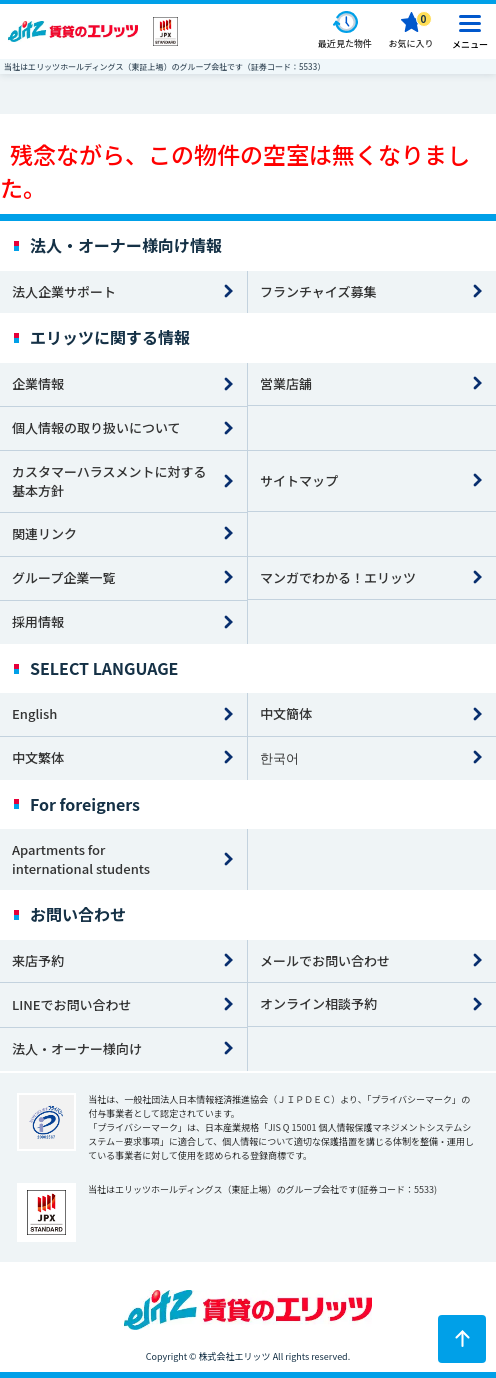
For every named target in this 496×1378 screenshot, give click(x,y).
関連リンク (44, 533)
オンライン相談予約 (318, 1003)
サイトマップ (299, 480)
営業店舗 (286, 383)
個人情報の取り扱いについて (96, 427)
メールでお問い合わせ (325, 960)
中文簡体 (286, 713)
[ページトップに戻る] (462, 1339)
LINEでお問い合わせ (72, 1004)
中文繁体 (38, 757)
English (34, 713)
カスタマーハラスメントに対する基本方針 (109, 481)
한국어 (279, 757)
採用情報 (38, 621)
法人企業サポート (64, 291)
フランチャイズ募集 (318, 291)
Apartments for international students (81, 859)
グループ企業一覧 (63, 577)
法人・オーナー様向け (77, 1048)
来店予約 (38, 960)
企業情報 (38, 383)
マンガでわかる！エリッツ (338, 577)
